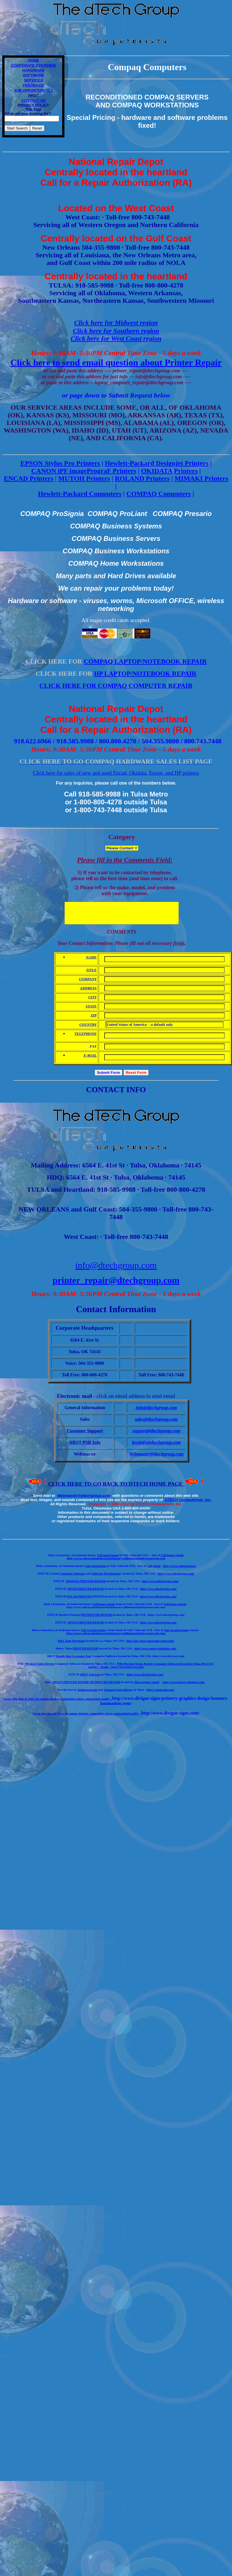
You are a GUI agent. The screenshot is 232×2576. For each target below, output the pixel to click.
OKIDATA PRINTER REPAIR (86, 1585)
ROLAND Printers (142, 478)
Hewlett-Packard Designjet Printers (157, 463)
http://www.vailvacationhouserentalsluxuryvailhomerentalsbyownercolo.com (116, 1562)
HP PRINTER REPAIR (96, 1619)
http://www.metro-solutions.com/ (156, 1652)
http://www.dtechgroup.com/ (176, 1577)
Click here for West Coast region (116, 338)
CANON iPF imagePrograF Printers (83, 470)
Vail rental (154, 1570)
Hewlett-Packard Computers (79, 493)
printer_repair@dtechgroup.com (116, 1284)
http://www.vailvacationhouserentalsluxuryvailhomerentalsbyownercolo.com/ (116, 1637)
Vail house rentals (175, 1608)
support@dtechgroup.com (156, 1435)
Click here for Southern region (116, 330)
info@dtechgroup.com (116, 1269)
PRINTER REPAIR (85, 1652)
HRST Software (90, 1678)
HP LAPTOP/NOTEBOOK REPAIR (145, 673)
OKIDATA (156, 470)
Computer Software (72, 1577)
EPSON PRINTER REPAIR (86, 1593)
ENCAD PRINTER (79, 1600)
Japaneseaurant (87, 1694)
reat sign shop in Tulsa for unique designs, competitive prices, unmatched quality (86, 1717)
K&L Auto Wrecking (71, 1645)
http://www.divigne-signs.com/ (170, 1717)
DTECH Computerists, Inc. (188, 1504)
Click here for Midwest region (116, 322)
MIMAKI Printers (201, 478)
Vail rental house (107, 1559)
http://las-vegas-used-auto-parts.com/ (150, 1645)
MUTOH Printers (84, 478)
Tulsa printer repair (146, 1686)
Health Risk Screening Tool (73, 1660)
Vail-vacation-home (93, 1634)
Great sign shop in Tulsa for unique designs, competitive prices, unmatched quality (57, 1703)
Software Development (106, 1577)
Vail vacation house (176, 1634)
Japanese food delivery (118, 1694)
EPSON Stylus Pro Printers (60, 463)
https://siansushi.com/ (160, 1694)
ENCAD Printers (28, 478)
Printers (186, 470)
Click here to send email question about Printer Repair (116, 362)
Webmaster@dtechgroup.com (83, 1500)
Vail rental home (95, 1570)
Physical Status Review (39, 1668)
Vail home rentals (172, 1559)
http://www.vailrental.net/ (179, 1570)
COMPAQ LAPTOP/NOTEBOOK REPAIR (145, 661)
